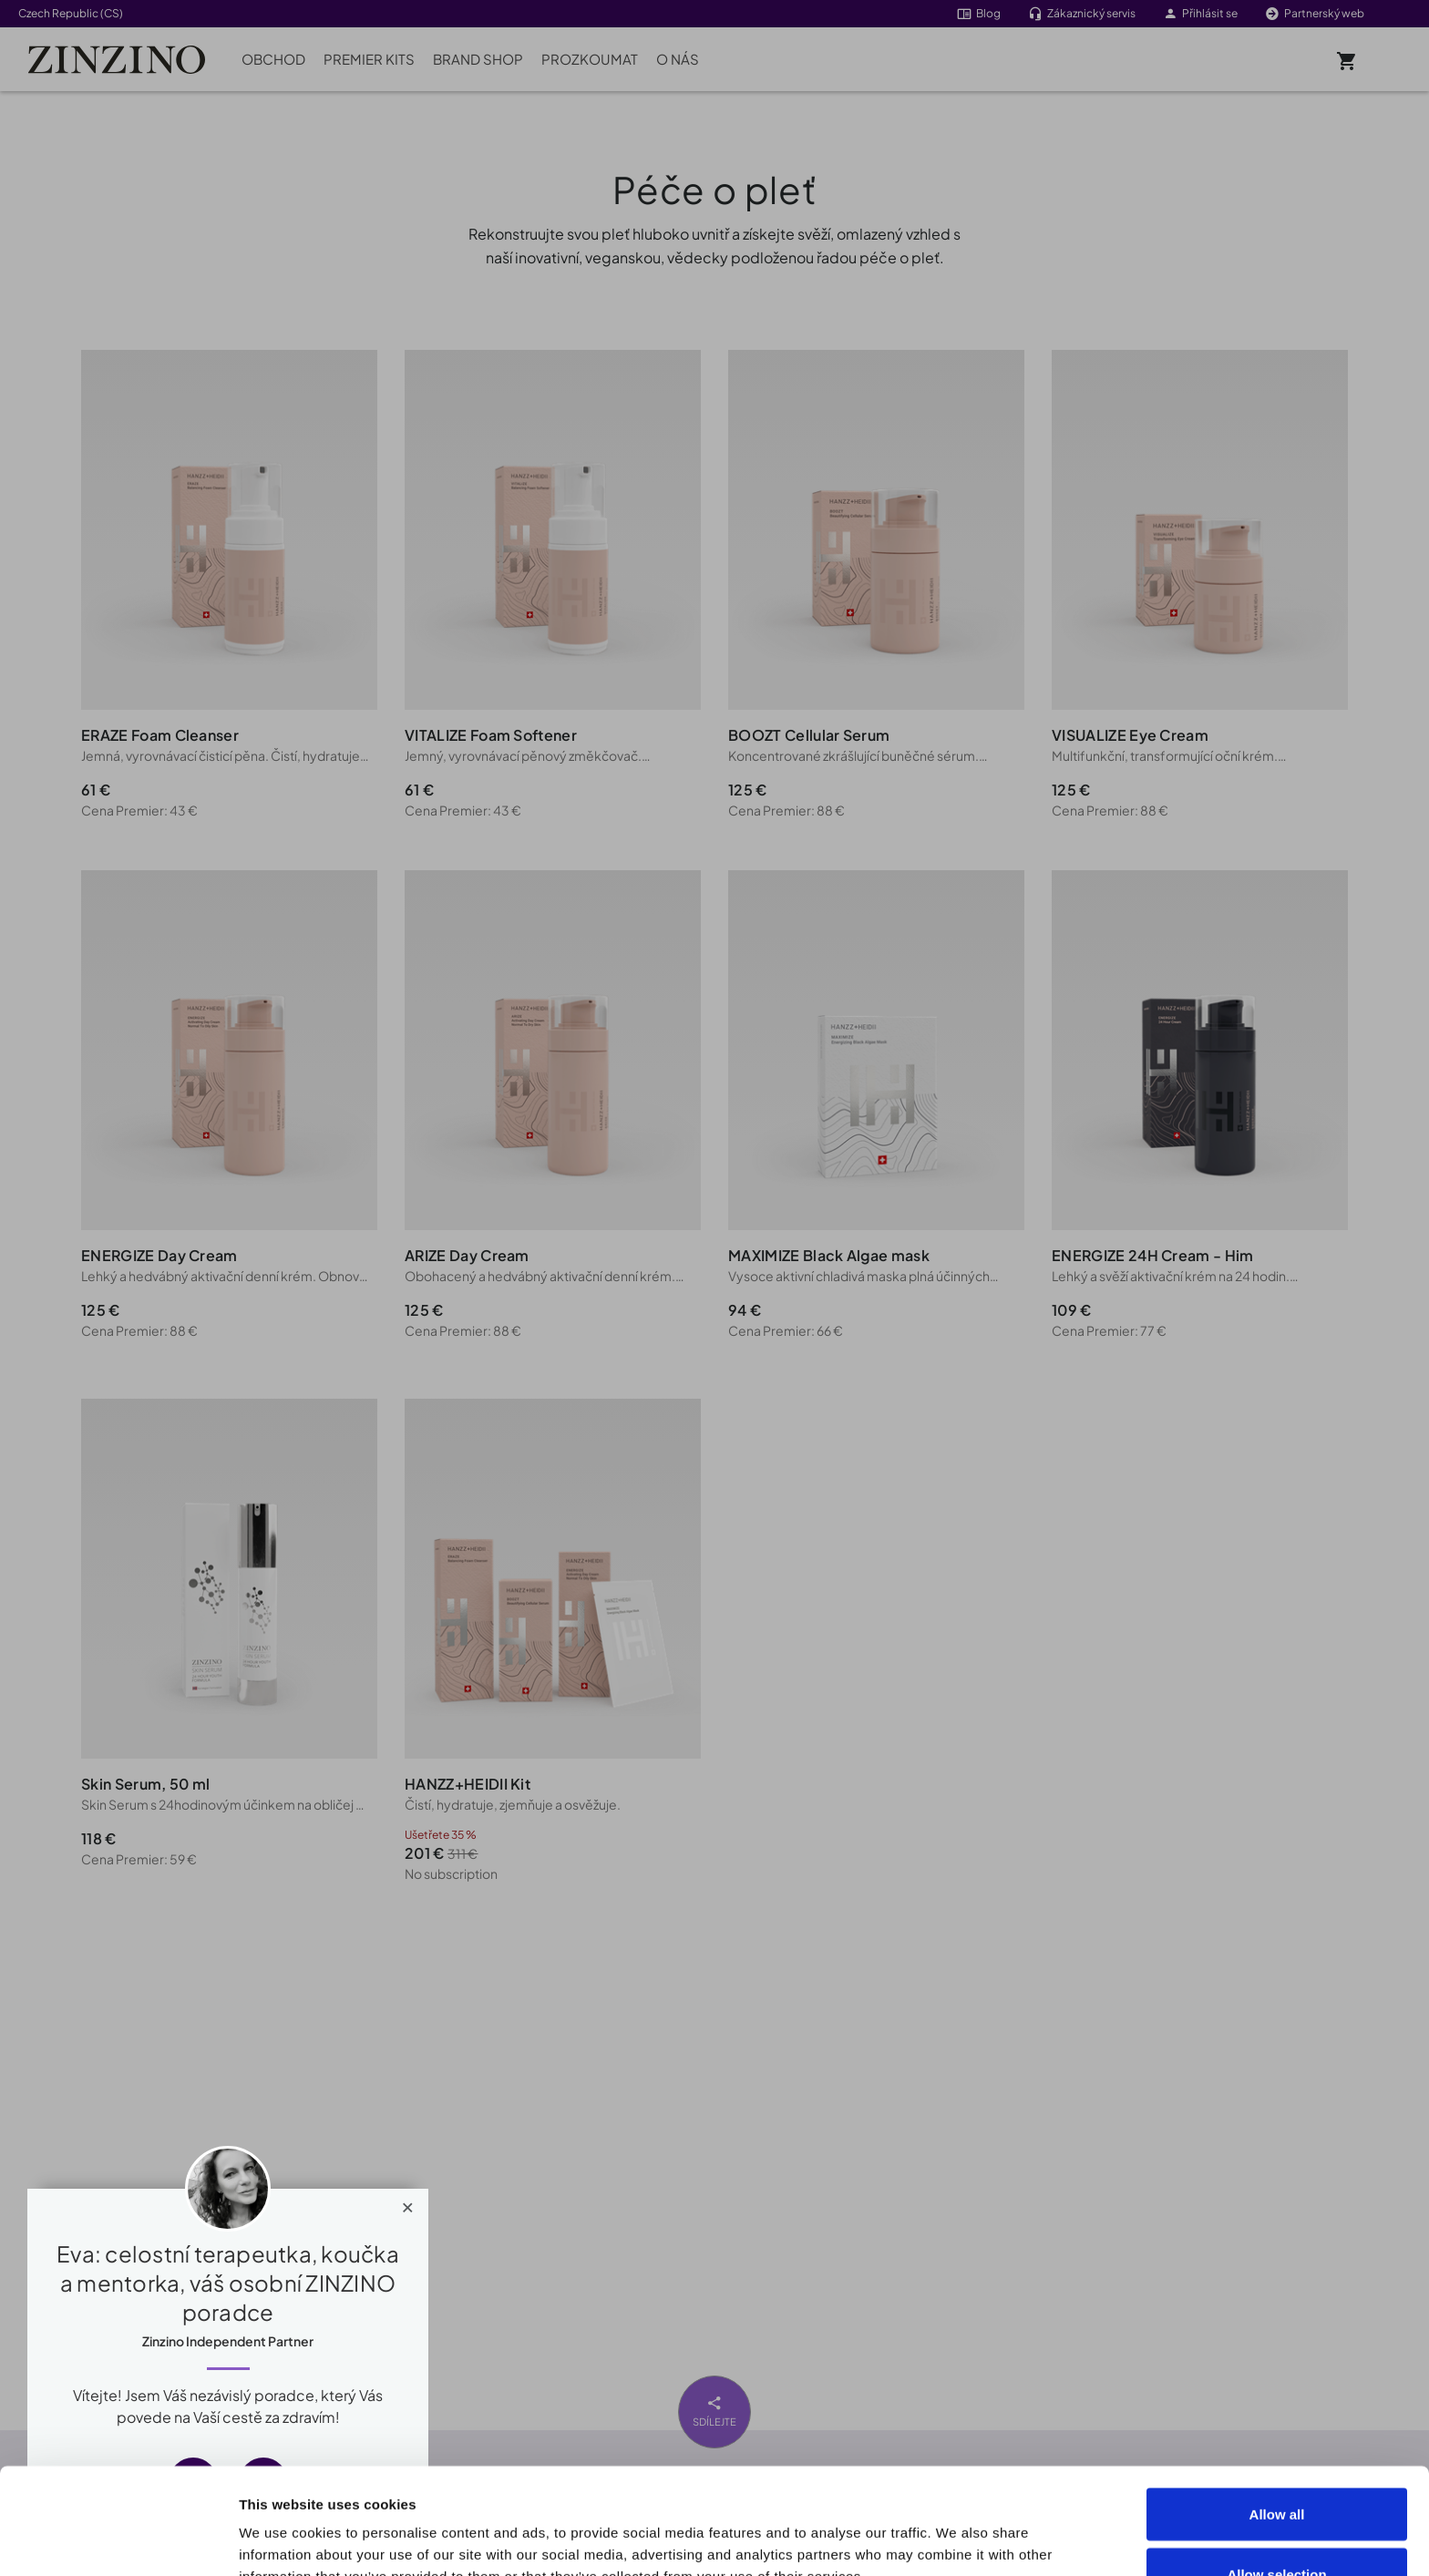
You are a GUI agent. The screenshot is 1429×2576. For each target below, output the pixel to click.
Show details (1031, 2529)
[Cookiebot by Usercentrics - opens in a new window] (118, 2540)
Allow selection (1276, 2468)
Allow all (1277, 2408)
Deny (1277, 2527)
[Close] (408, 2203)
